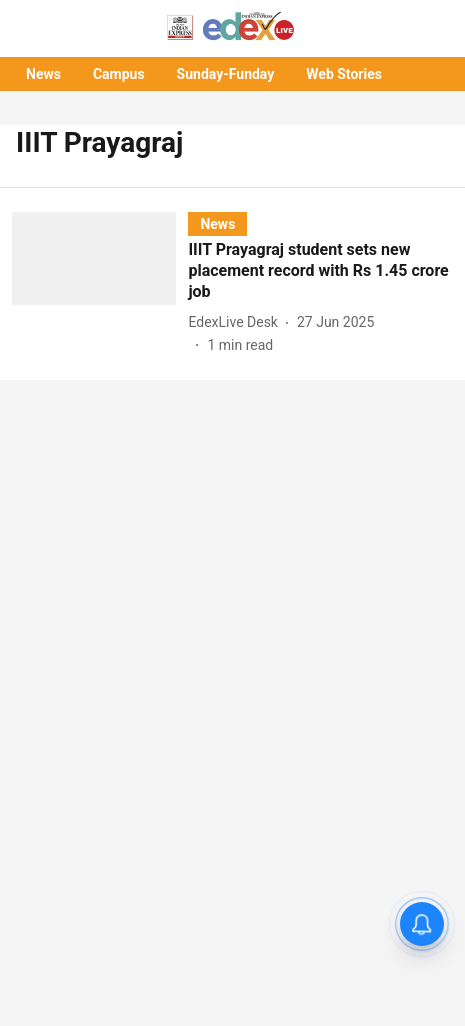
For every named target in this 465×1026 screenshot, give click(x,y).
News (43, 74)
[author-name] (237, 322)
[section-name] (217, 223)
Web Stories (344, 74)
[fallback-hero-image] (100, 283)
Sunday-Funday (226, 74)
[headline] (320, 271)
